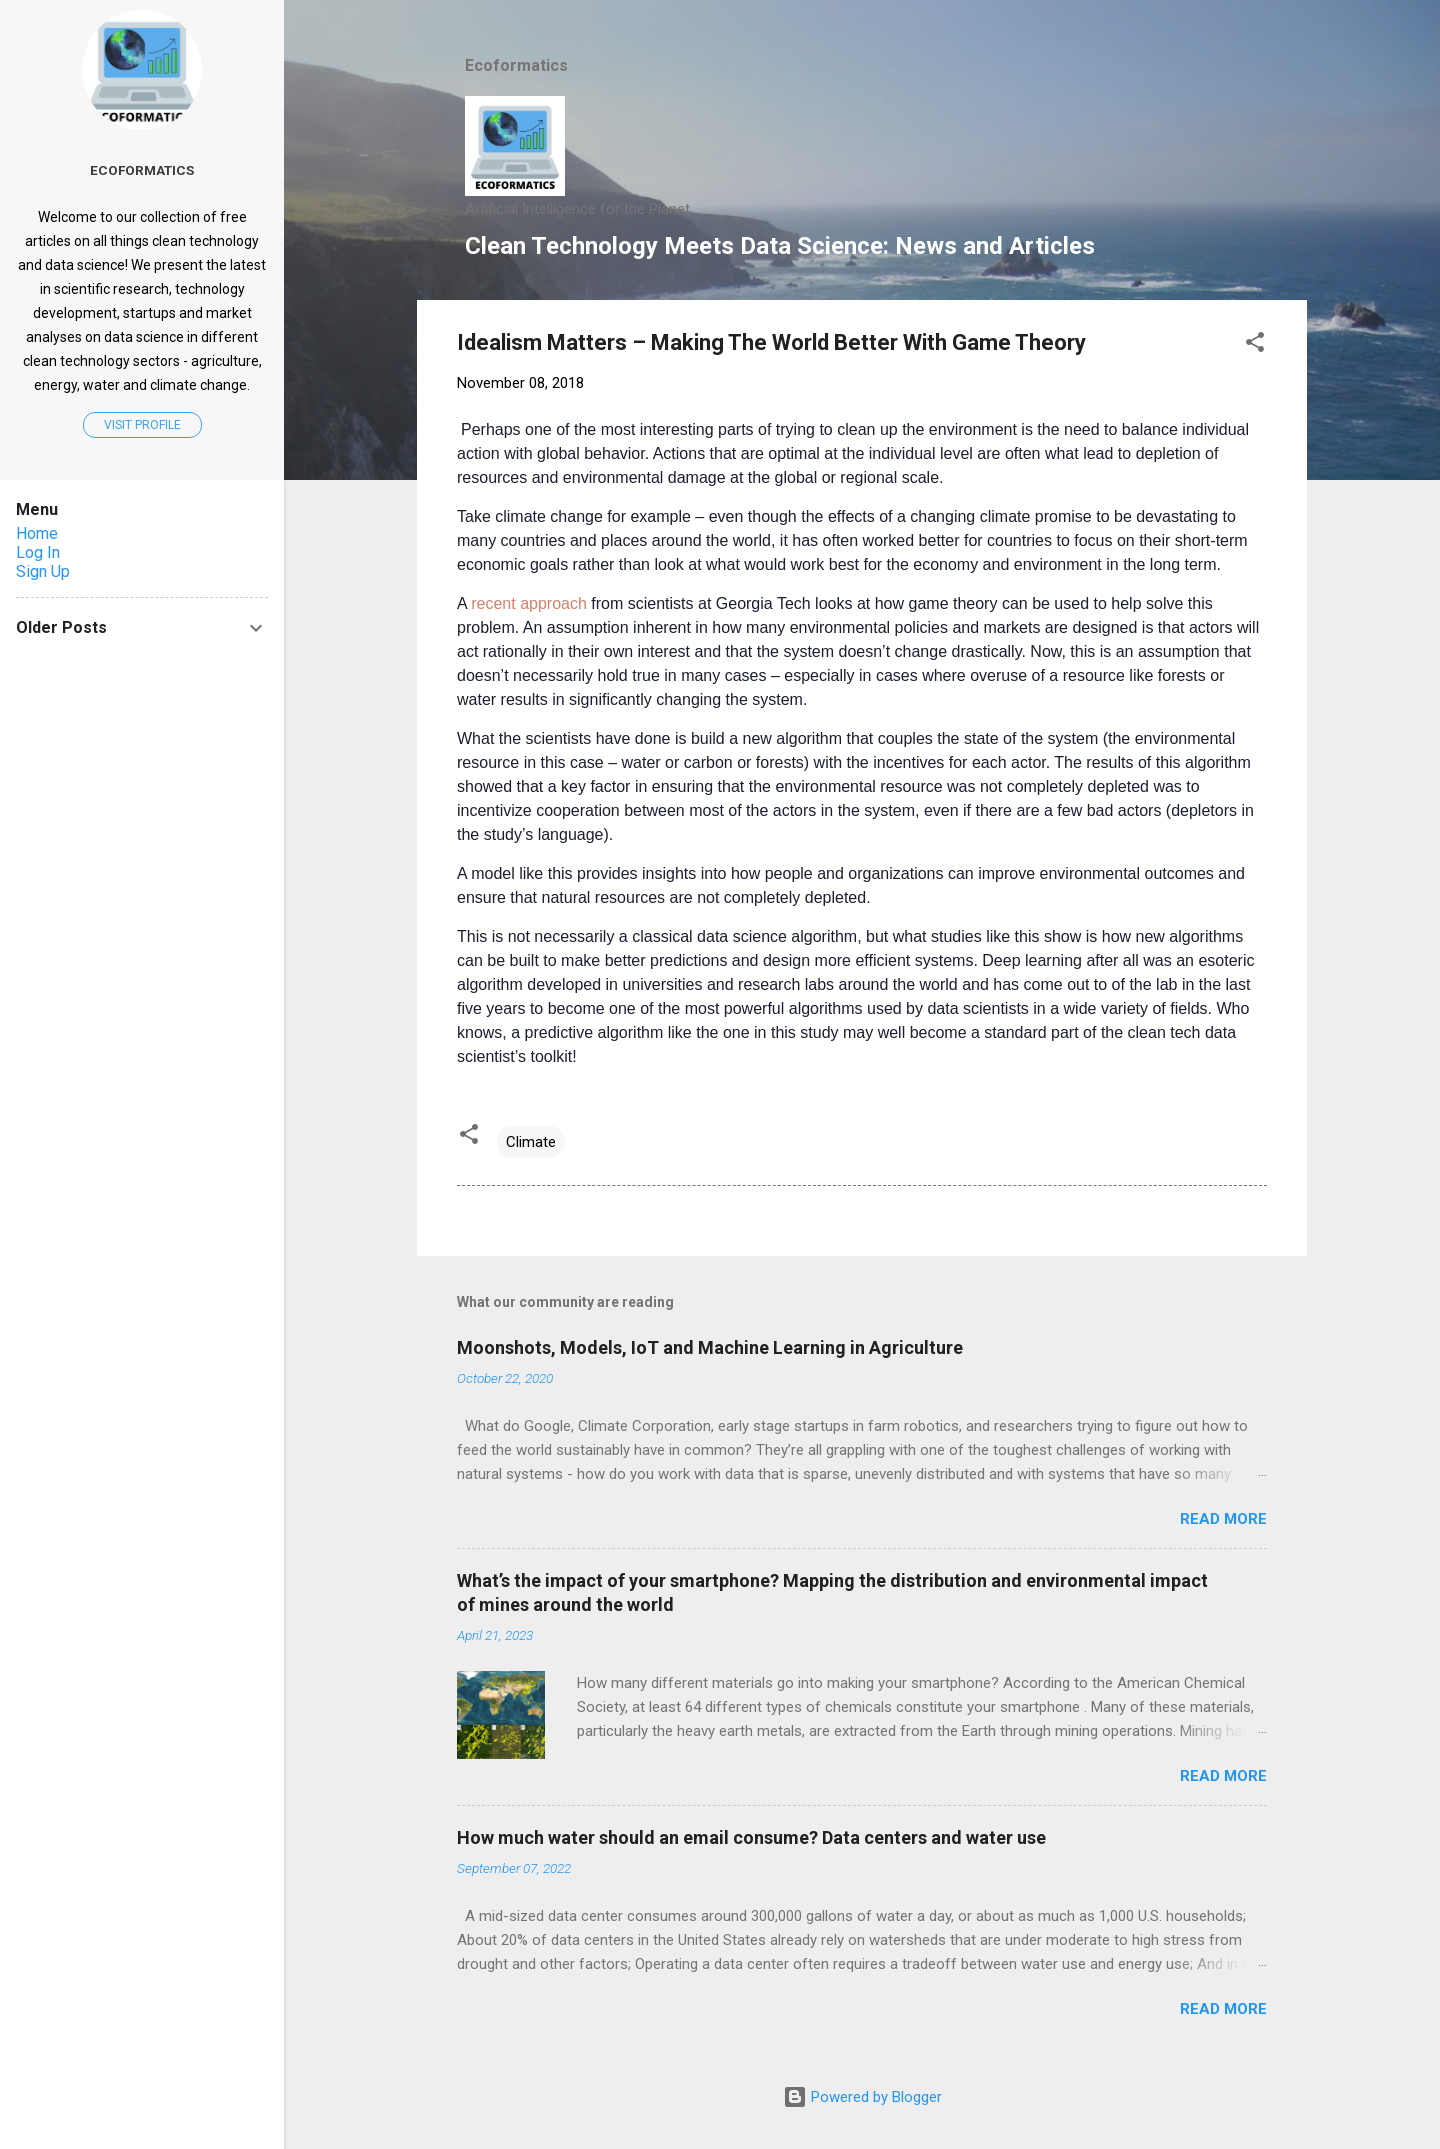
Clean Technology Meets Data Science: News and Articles (780, 246)
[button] (1255, 345)
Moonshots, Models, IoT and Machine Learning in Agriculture (710, 1347)
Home (37, 533)
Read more (1223, 1519)
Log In (38, 552)
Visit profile (142, 425)
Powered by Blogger (862, 2097)
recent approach (527, 603)
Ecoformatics (142, 170)
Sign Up (43, 571)
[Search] (1295, 54)
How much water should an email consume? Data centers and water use (751, 1837)
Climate (531, 1142)
